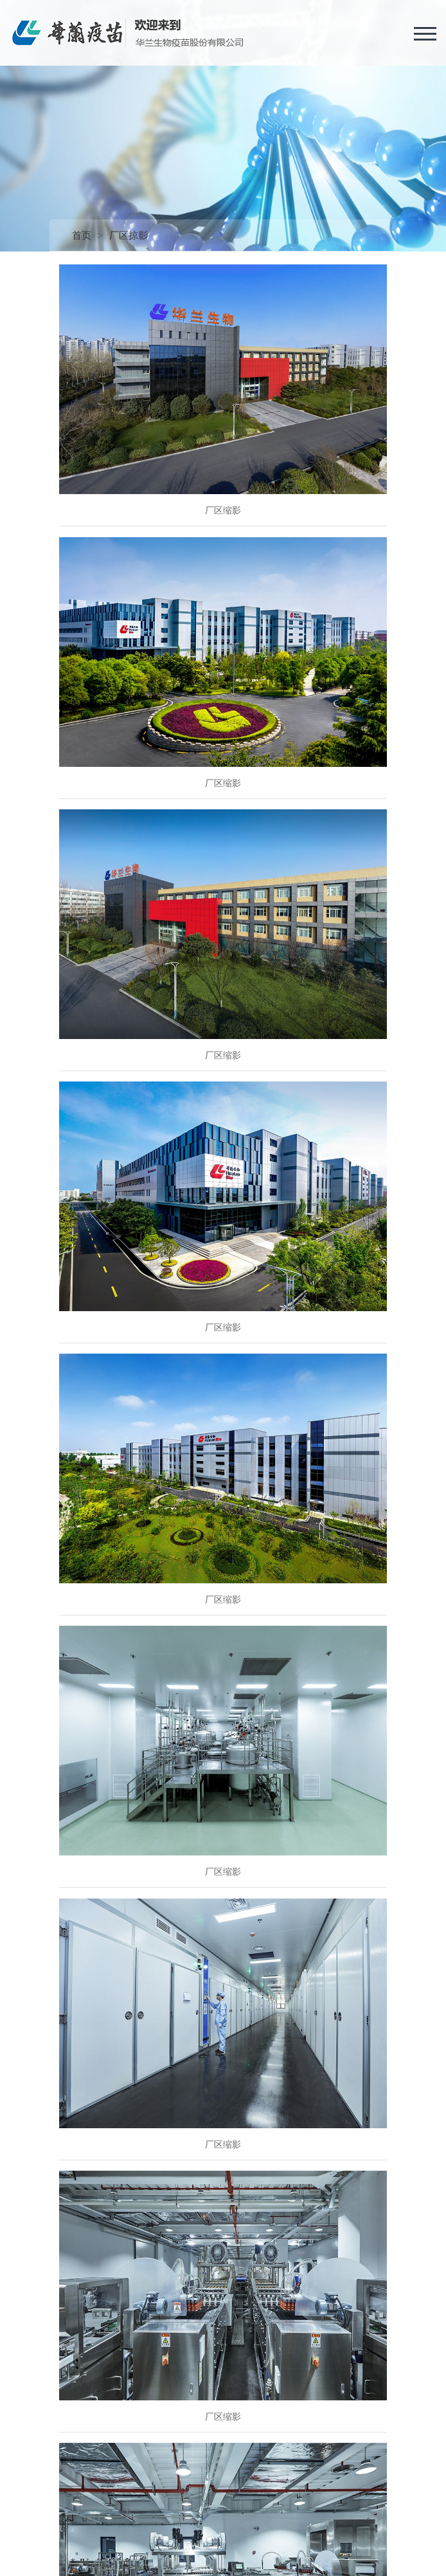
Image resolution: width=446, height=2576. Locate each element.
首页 (81, 235)
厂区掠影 (128, 235)
